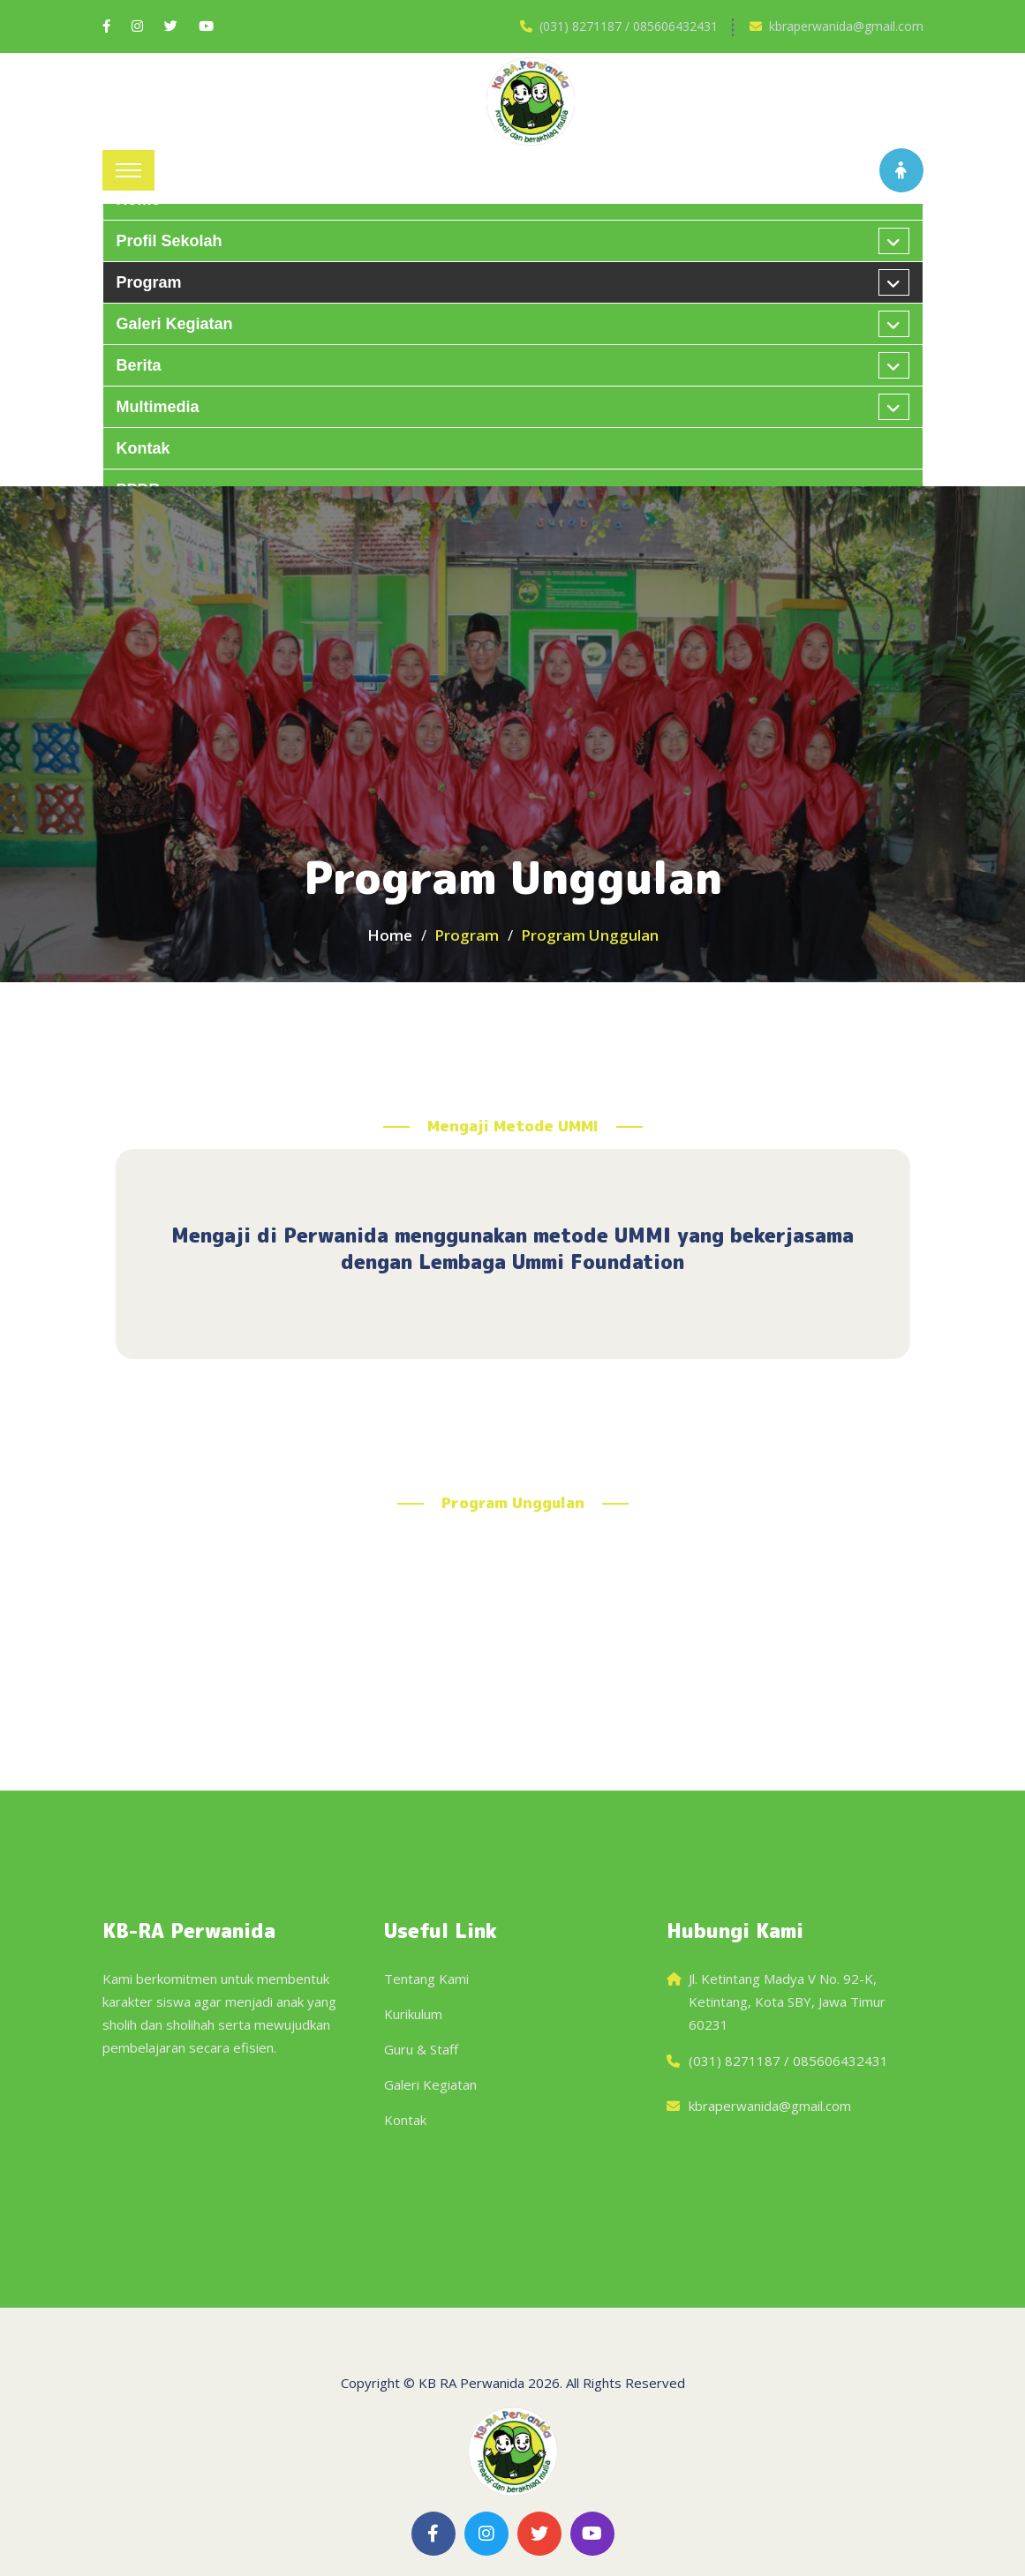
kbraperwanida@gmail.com (846, 26)
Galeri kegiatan (175, 324)
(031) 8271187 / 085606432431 (628, 26)
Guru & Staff (421, 2049)
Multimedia (158, 407)
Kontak (143, 448)
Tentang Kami (426, 1978)
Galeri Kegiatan (430, 2084)
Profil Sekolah (169, 241)
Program (149, 282)
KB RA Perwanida (471, 2383)
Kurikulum (413, 2014)
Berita (139, 365)
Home (389, 935)
